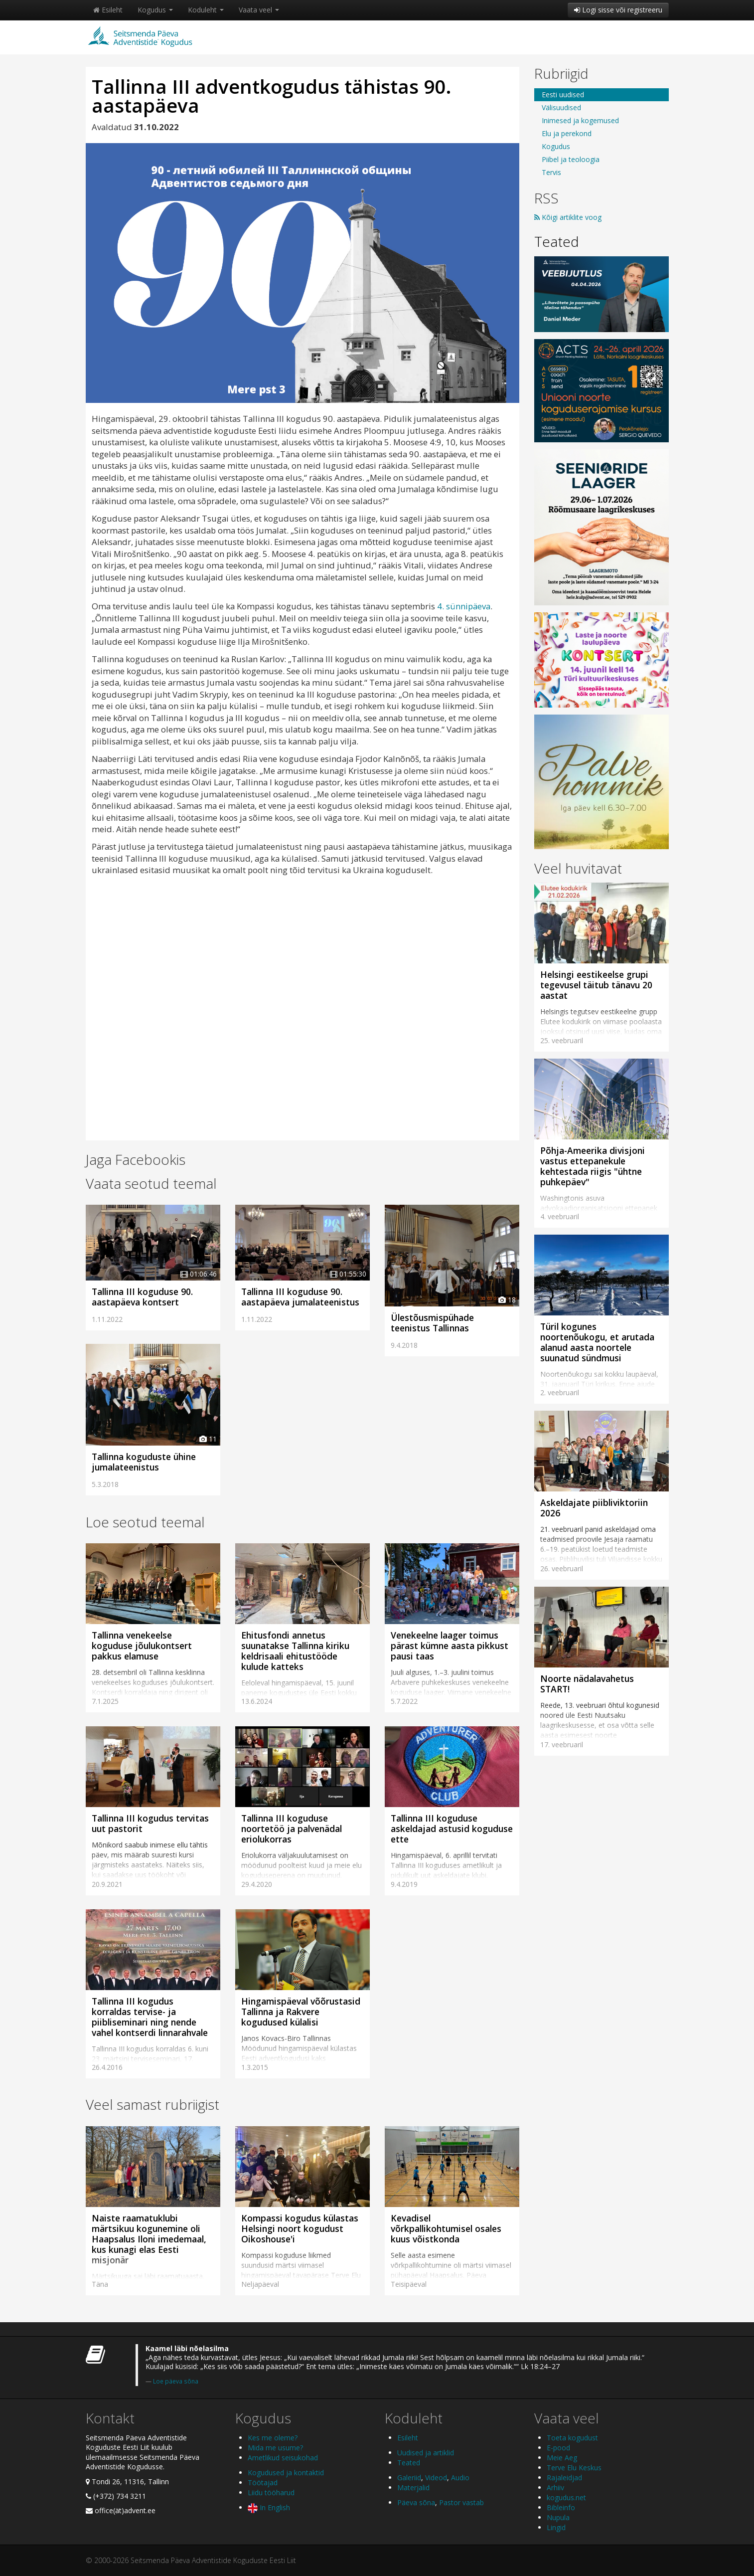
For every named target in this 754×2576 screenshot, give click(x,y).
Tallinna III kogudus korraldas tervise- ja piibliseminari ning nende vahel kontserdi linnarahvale (150, 2016)
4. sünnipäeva (463, 606)
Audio (460, 2477)
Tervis (551, 172)
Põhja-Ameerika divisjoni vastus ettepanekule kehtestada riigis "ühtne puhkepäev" (592, 1166)
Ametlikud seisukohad (283, 2457)
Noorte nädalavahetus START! (587, 1683)
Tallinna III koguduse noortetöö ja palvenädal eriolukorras (291, 1828)
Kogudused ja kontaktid (286, 2472)
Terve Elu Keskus (574, 2467)
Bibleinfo (561, 2507)
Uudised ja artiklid (425, 2452)
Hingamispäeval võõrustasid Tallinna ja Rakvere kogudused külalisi (300, 2011)
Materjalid (413, 2487)
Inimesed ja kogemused (580, 120)
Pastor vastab (461, 2502)
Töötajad (263, 2482)
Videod (436, 2477)
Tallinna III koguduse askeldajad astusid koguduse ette (452, 1828)
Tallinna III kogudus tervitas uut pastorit (150, 1823)
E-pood (558, 2447)
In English (269, 2507)
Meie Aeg (562, 2457)
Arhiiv (555, 2487)
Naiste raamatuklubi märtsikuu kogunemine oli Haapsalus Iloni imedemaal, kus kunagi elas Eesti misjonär (149, 2239)
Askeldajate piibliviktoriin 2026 (594, 1507)
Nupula (558, 2517)
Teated (556, 241)
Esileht (108, 9)
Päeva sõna (416, 2502)
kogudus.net (566, 2497)
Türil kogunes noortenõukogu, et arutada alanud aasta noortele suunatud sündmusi (597, 1342)
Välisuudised (561, 107)
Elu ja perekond (567, 133)
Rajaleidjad (564, 2477)
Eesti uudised (563, 94)
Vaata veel (259, 9)
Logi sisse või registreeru (618, 9)
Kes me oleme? (273, 2437)
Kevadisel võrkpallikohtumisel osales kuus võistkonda (446, 2228)
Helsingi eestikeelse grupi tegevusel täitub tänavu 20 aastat (596, 984)
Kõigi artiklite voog (568, 217)
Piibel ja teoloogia (571, 159)
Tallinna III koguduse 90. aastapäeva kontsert (142, 1297)
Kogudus (155, 9)
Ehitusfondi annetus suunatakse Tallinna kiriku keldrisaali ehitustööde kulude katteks (295, 1650)
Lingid (556, 2527)
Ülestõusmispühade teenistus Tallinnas (432, 1322)
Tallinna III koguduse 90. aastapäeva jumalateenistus (300, 1297)
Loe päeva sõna (175, 2381)
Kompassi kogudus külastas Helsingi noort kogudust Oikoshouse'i (299, 2228)
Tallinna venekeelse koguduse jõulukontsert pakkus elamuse (142, 1645)
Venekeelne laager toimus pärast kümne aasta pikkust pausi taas (449, 1645)
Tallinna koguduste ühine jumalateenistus (144, 1462)
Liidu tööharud (271, 2492)
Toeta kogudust (572, 2437)
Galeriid (409, 2477)
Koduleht (206, 9)
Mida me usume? (275, 2447)
